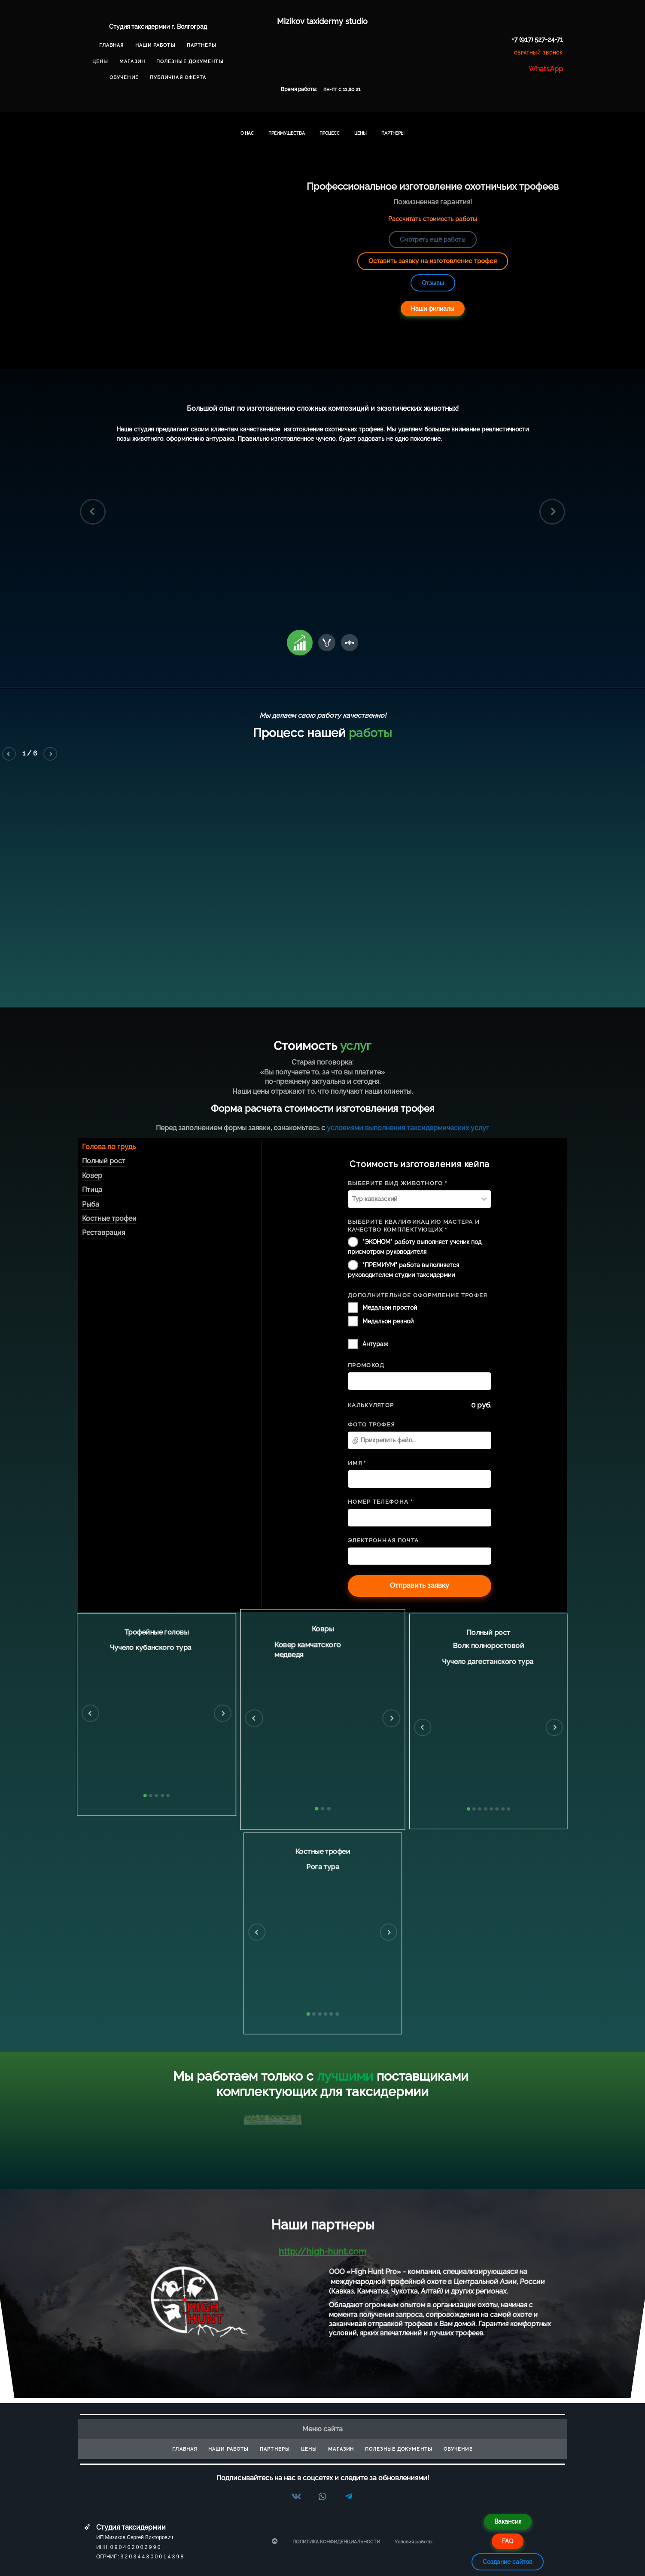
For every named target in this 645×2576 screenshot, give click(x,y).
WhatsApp (546, 69)
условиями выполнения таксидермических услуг (408, 1128)
